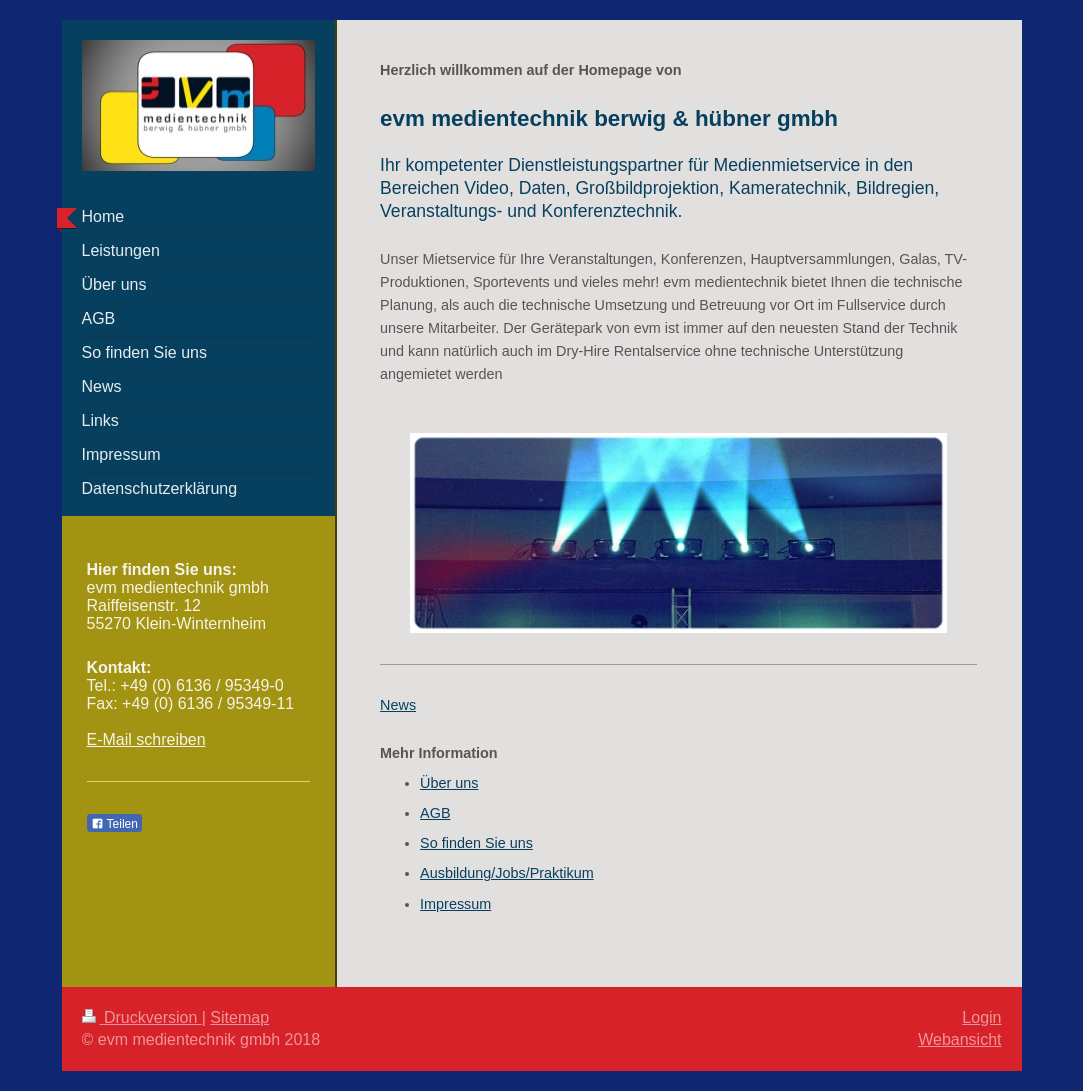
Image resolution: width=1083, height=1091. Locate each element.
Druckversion (142, 1017)
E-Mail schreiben (146, 739)
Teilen (114, 824)
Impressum (455, 904)
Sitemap (239, 1017)
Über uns (449, 783)
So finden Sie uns (476, 843)
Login (981, 1017)
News (398, 705)
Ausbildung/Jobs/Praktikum (507, 873)
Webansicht (959, 1039)
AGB (435, 813)
